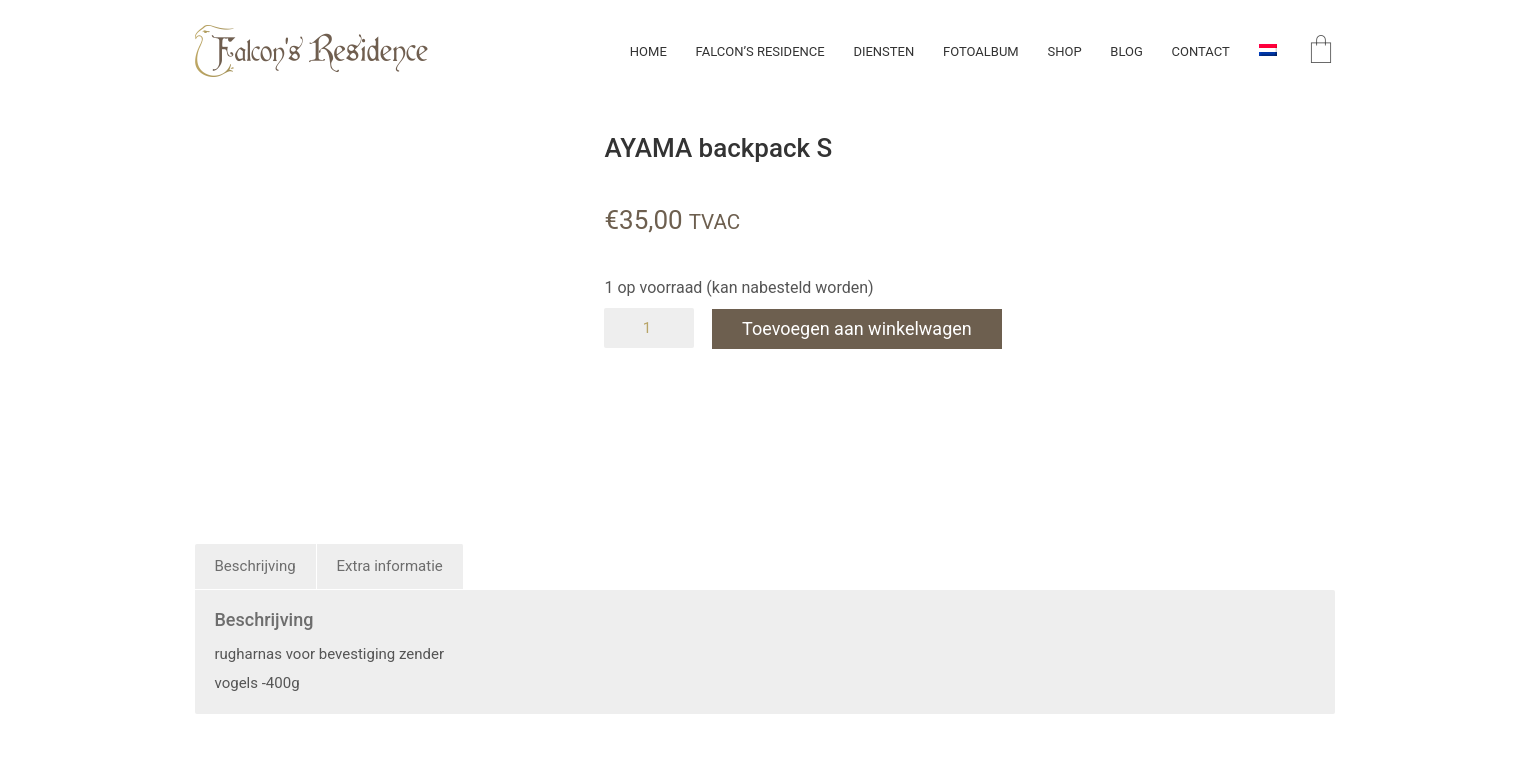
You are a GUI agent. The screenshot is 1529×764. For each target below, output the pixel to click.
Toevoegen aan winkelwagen (859, 327)
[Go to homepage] (311, 51)
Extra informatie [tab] (390, 566)
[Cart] (1321, 51)
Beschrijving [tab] (255, 566)
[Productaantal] (649, 328)
